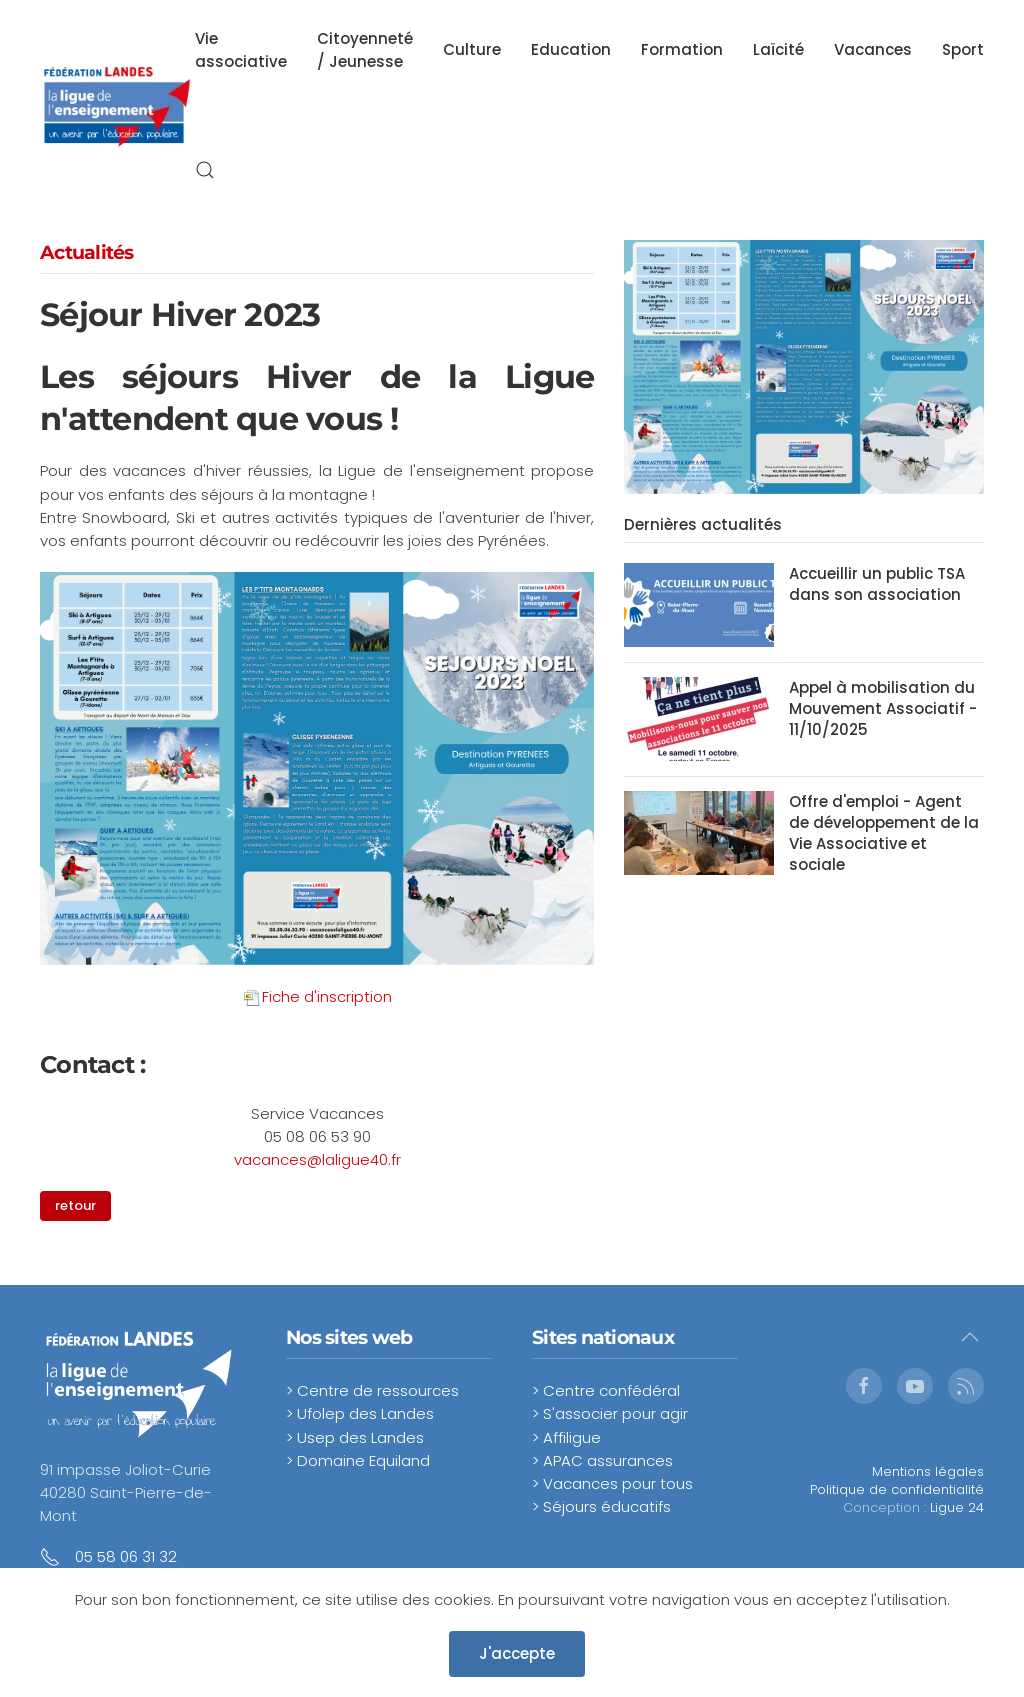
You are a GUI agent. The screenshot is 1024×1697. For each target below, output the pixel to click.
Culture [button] (472, 49)
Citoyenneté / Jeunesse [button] (365, 50)
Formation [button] (682, 49)
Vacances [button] (873, 49)
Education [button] (571, 49)
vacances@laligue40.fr (317, 1159)
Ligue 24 (957, 1507)
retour (61, 1205)
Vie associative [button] (241, 50)
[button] (205, 170)
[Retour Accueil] (117, 110)
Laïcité (778, 49)
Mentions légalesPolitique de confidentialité (897, 1480)
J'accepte (517, 1653)
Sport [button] (963, 49)
